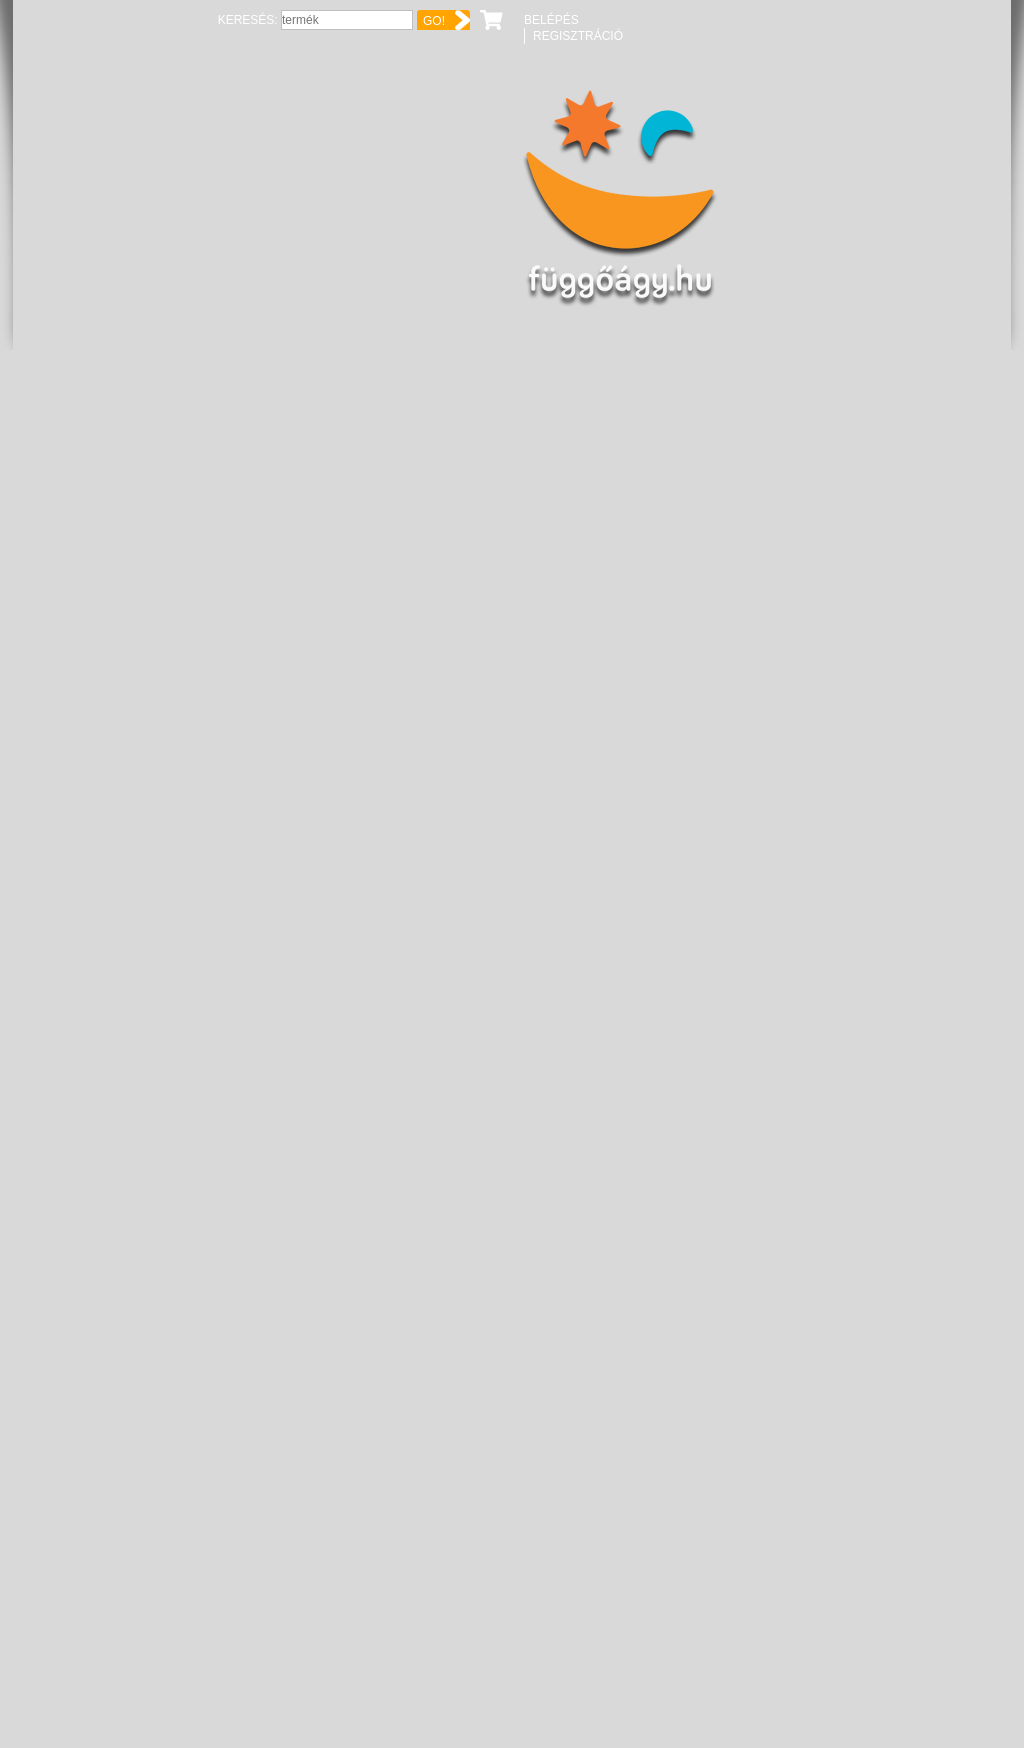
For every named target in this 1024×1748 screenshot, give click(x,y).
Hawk (464, 374)
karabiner (478, 406)
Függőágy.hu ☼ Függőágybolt (120, 199)
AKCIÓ (448, 529)
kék (437, 552)
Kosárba (768, 540)
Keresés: (749, 20)
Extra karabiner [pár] (690, 1383)
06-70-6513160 (899, 706)
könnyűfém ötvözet (485, 575)
